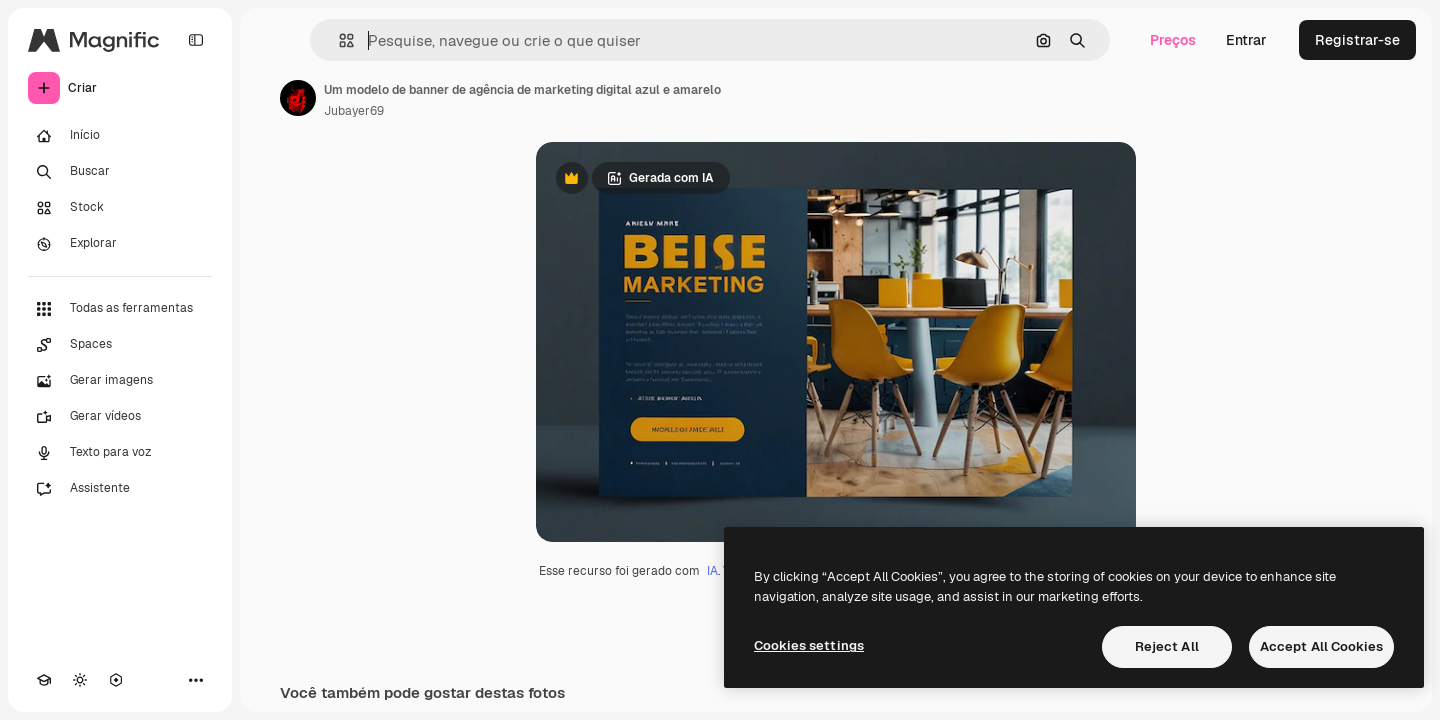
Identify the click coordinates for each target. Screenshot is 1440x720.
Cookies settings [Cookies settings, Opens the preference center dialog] (809, 645)
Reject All (1167, 646)
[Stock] (120, 208)
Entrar (1246, 40)
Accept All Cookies (1321, 646)
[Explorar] (120, 244)
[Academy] (44, 680)
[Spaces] (120, 345)
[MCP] (116, 680)
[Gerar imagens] (120, 381)
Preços (1173, 40)
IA (712, 571)
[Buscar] (120, 172)
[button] (338, 40)
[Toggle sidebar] (196, 40)
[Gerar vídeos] (120, 417)
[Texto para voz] (120, 453)
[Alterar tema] (80, 680)
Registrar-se (1357, 40)
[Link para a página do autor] (298, 98)
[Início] (120, 136)
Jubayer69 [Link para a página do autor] (354, 111)
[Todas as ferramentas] (120, 309)
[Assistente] (120, 489)
